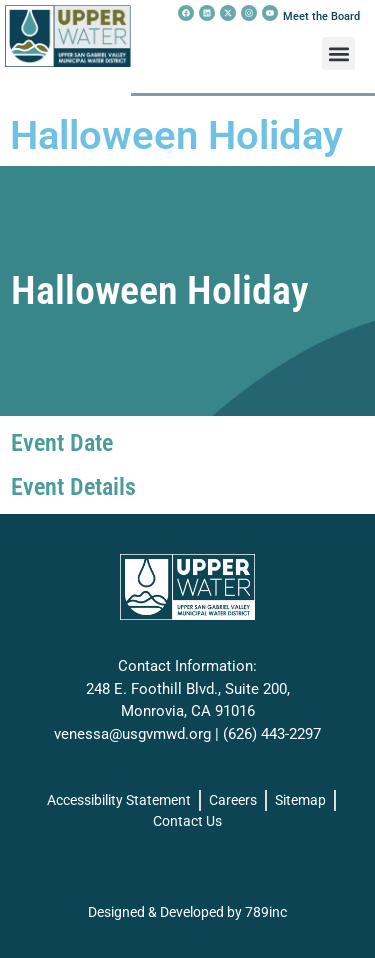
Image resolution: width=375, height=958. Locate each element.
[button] (338, 53)
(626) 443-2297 (272, 734)
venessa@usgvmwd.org (132, 734)
